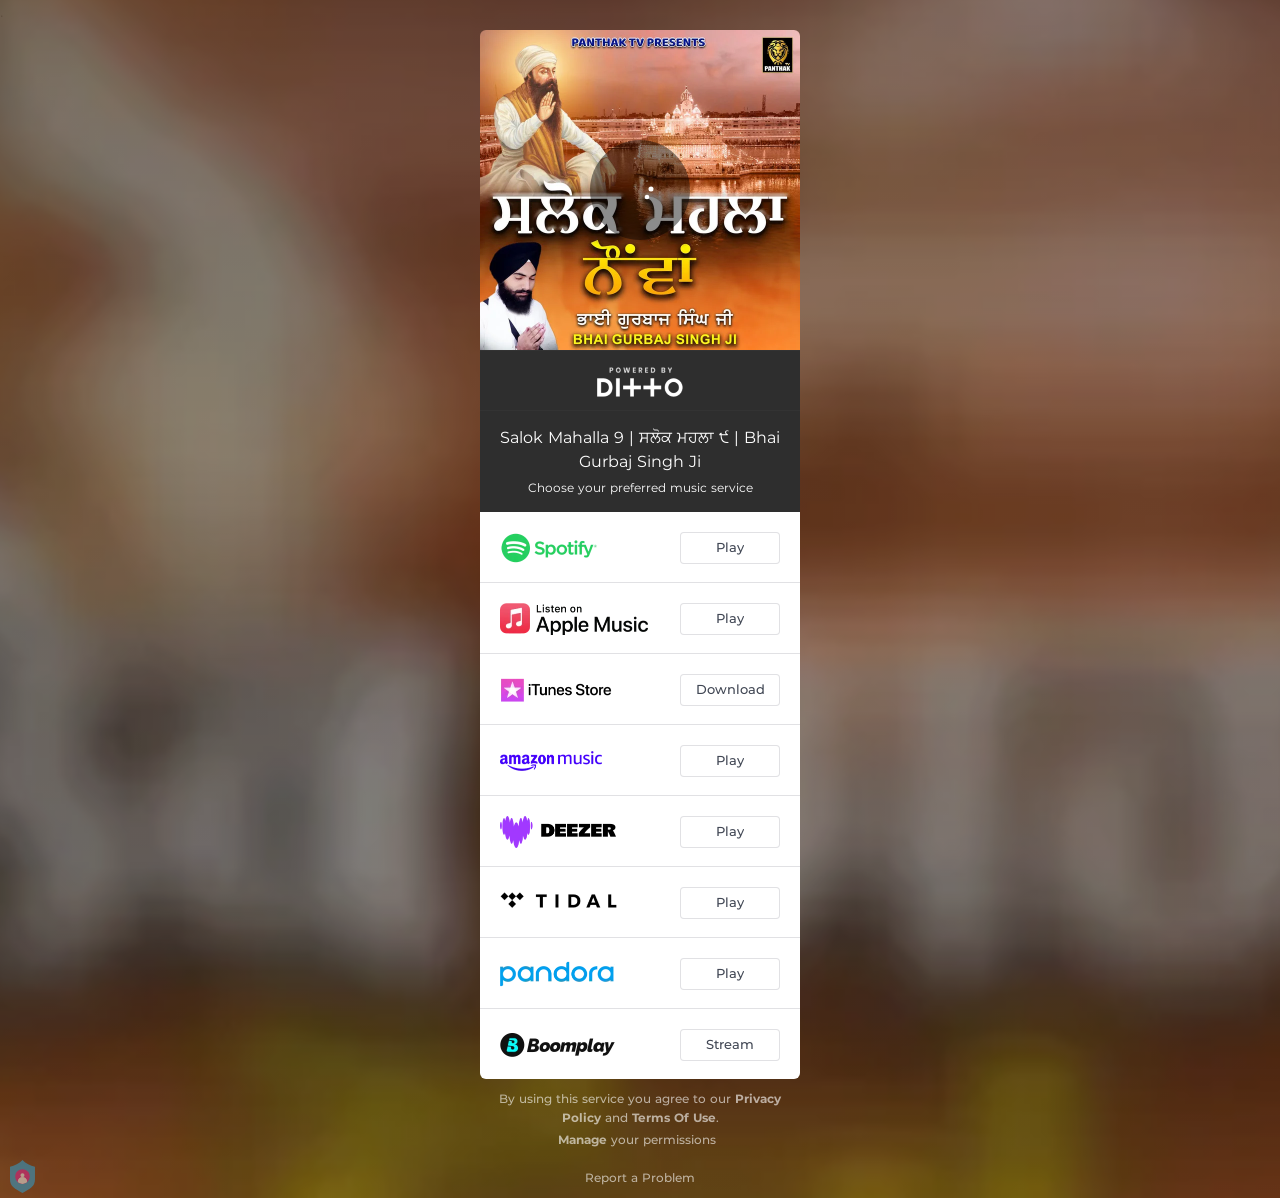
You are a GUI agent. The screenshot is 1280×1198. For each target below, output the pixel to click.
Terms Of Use (674, 1117)
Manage (582, 1139)
